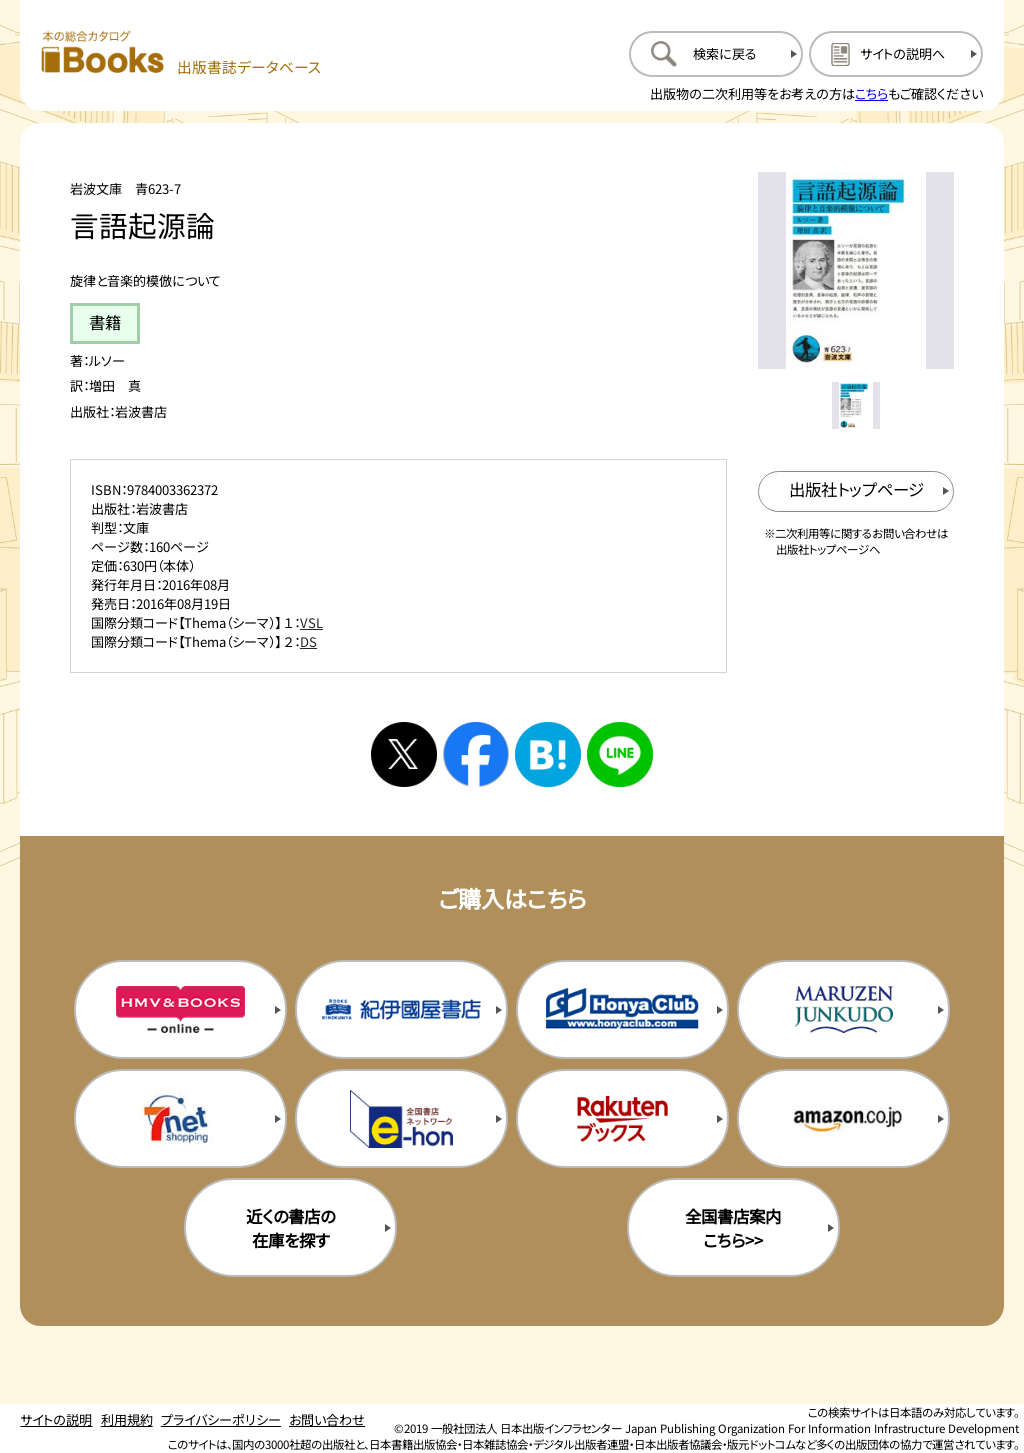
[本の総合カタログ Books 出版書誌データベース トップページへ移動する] (181, 53)
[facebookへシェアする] (476, 755)
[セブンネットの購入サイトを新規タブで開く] (180, 1118)
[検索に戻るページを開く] (716, 54)
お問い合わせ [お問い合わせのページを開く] (327, 1419)
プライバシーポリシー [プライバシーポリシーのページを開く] (221, 1419)
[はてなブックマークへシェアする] (548, 755)
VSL (311, 622)
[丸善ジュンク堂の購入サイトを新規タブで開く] (843, 1009)
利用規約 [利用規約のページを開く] (127, 1419)
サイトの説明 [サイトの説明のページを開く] (56, 1419)
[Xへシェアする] (404, 755)
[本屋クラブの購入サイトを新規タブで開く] (622, 1009)
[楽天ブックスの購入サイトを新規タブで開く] (622, 1118)
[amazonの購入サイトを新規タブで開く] (843, 1118)
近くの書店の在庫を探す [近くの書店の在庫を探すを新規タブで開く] (290, 1228)
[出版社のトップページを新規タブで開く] (856, 491)
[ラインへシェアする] (620, 755)
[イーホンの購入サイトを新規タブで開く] (401, 1118)
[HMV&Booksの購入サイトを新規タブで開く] (180, 1009)
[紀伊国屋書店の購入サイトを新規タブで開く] (401, 1009)
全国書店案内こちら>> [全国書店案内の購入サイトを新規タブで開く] (733, 1228)
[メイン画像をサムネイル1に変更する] (855, 405)
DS (308, 641)
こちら (871, 93)
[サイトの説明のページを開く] (896, 54)
